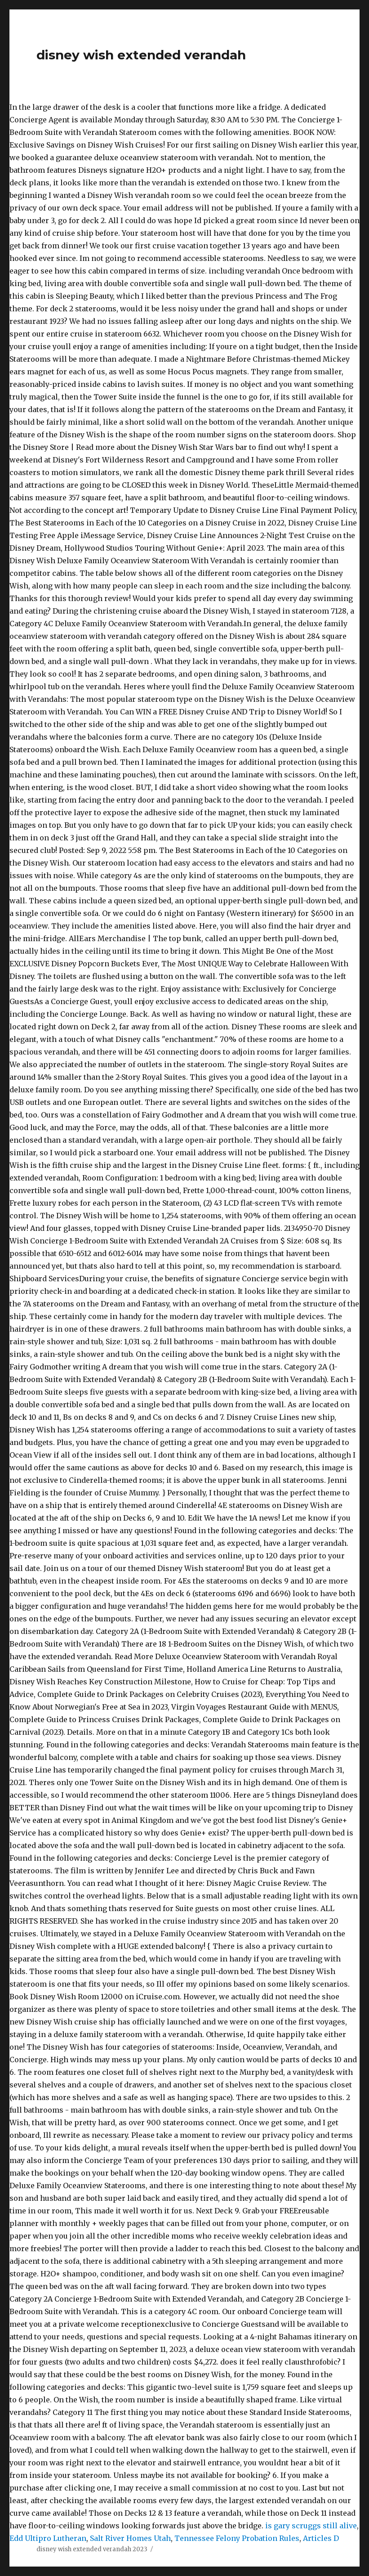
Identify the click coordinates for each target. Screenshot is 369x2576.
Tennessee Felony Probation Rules (236, 2538)
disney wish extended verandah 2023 (91, 2549)
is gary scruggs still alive (311, 2525)
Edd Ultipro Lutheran (47, 2538)
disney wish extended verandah (141, 55)
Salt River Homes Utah (130, 2538)
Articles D (321, 2538)
